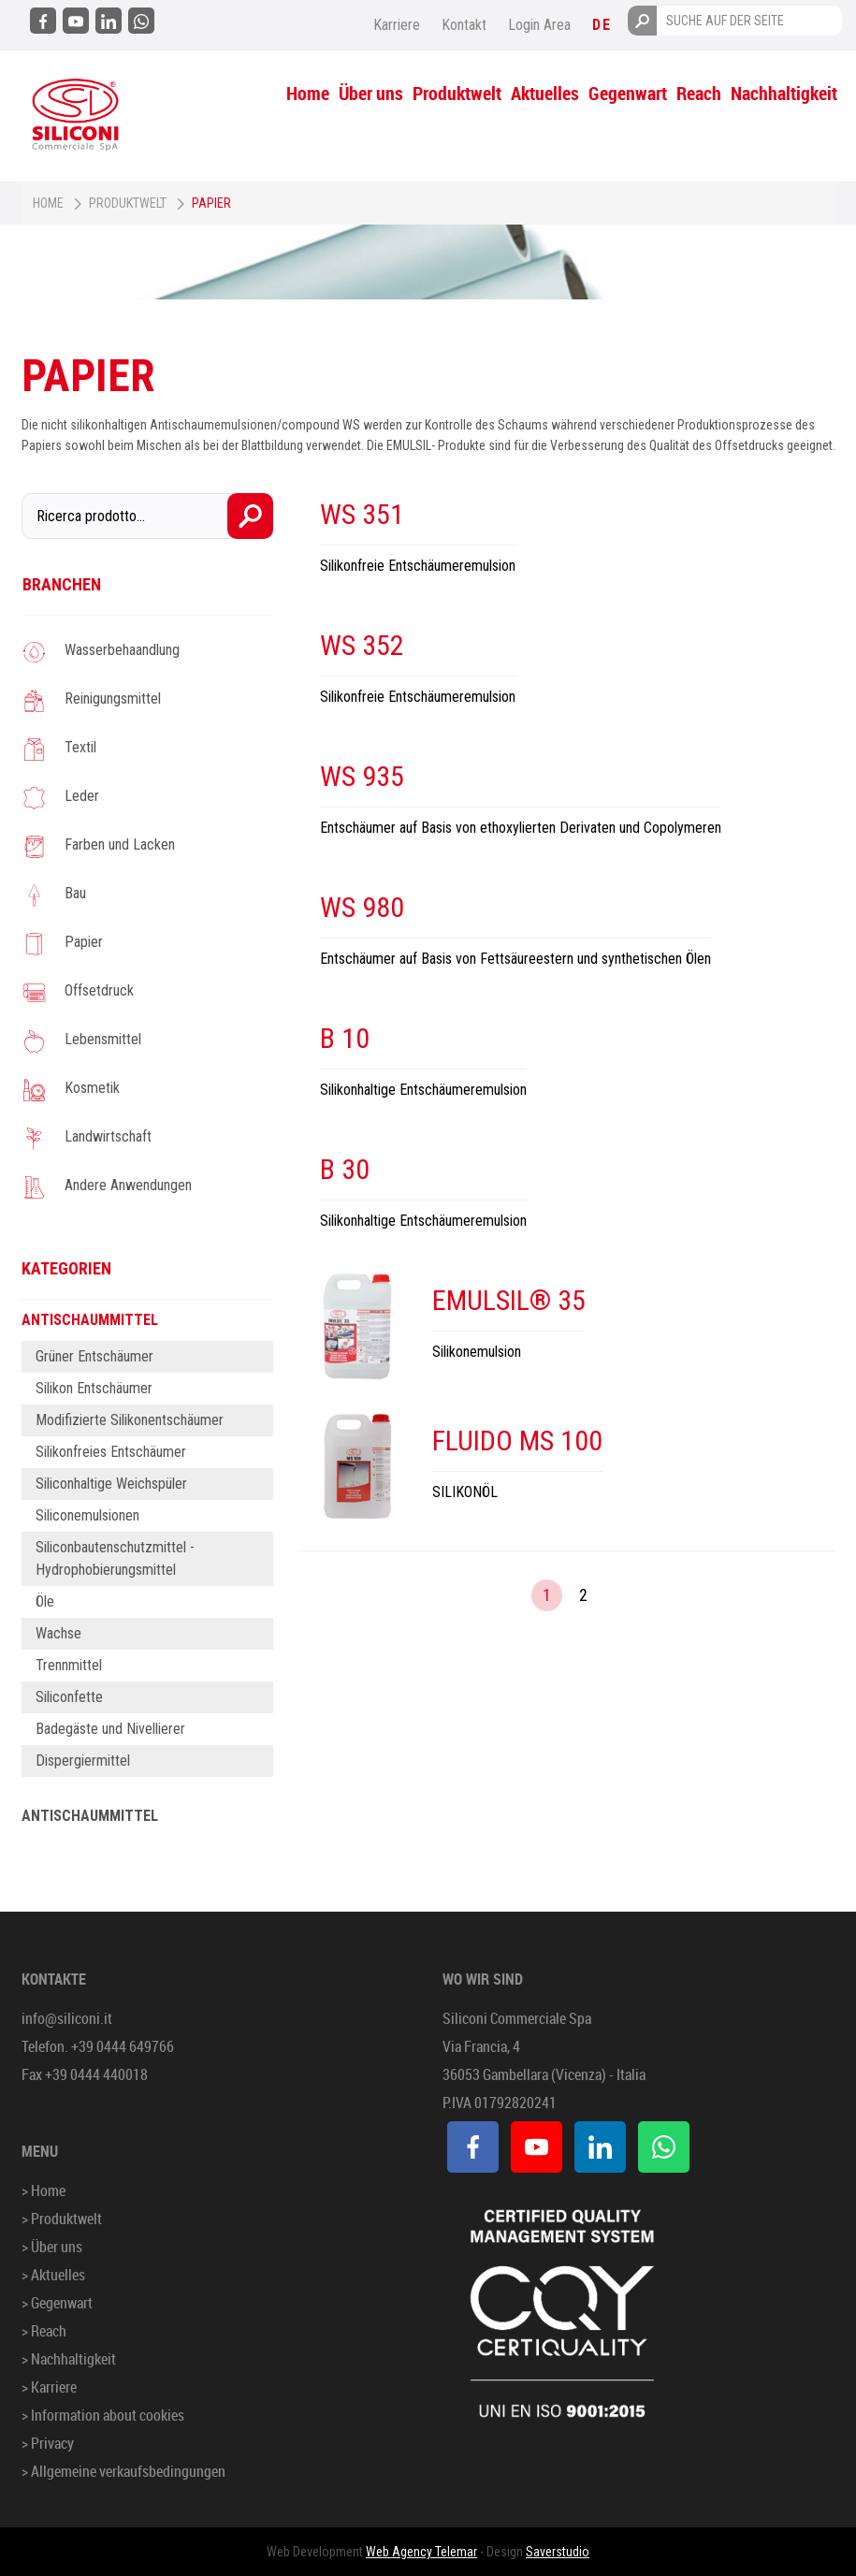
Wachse (58, 1633)
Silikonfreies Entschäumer (111, 1452)
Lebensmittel (103, 1039)
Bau (75, 893)
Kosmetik (92, 1088)
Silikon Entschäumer (94, 1388)
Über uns (371, 93)
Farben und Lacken (120, 844)
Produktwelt (457, 93)
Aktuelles (545, 93)
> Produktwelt (62, 2218)
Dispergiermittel (83, 1760)
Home (307, 93)
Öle (45, 1601)
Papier (84, 942)
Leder (82, 796)
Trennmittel (69, 1665)
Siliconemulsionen (87, 1515)
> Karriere (49, 2387)
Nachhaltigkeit (784, 93)
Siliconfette (69, 1697)
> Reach (44, 2331)
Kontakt (464, 25)
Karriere (396, 25)
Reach (698, 93)
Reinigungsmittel (113, 698)
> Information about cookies (103, 2415)
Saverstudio (557, 2551)
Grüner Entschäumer (94, 1356)
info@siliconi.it (67, 2018)
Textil (80, 747)
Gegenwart (627, 93)
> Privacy (48, 2443)
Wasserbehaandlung (122, 650)
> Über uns (52, 2246)
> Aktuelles (53, 2274)
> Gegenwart (57, 2302)
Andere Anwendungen (128, 1185)
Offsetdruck (99, 990)
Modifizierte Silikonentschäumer (130, 1420)
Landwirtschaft (108, 1136)
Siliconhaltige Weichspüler (111, 1483)
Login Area (539, 25)
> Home (43, 2190)
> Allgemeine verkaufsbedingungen (123, 2471)
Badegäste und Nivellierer (110, 1729)
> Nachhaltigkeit (69, 2359)
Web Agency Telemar (421, 2551)
